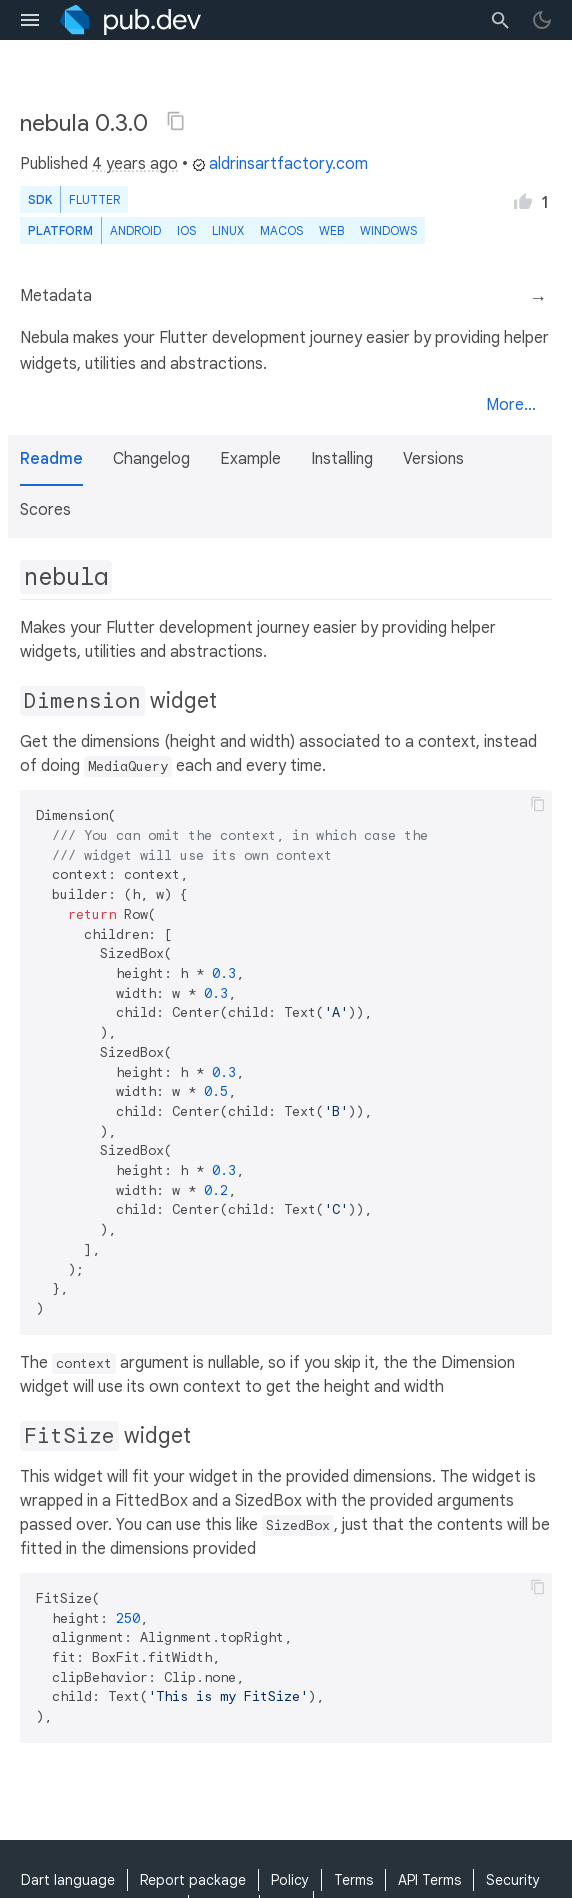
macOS (281, 230)
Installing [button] (342, 459)
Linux (228, 230)
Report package (193, 1880)
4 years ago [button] (135, 164)
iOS (186, 230)
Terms (353, 1880)
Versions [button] (433, 459)
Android (135, 230)
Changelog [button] (151, 459)
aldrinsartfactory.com (280, 164)
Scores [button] (45, 510)
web (331, 230)
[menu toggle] (30, 20)
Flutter (94, 199)
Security (513, 1880)
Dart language (68, 1880)
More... (511, 405)
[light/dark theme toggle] (542, 20)
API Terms (429, 1880)
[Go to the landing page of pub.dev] (130, 20)
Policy (290, 1880)
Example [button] (250, 459)
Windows (388, 230)
